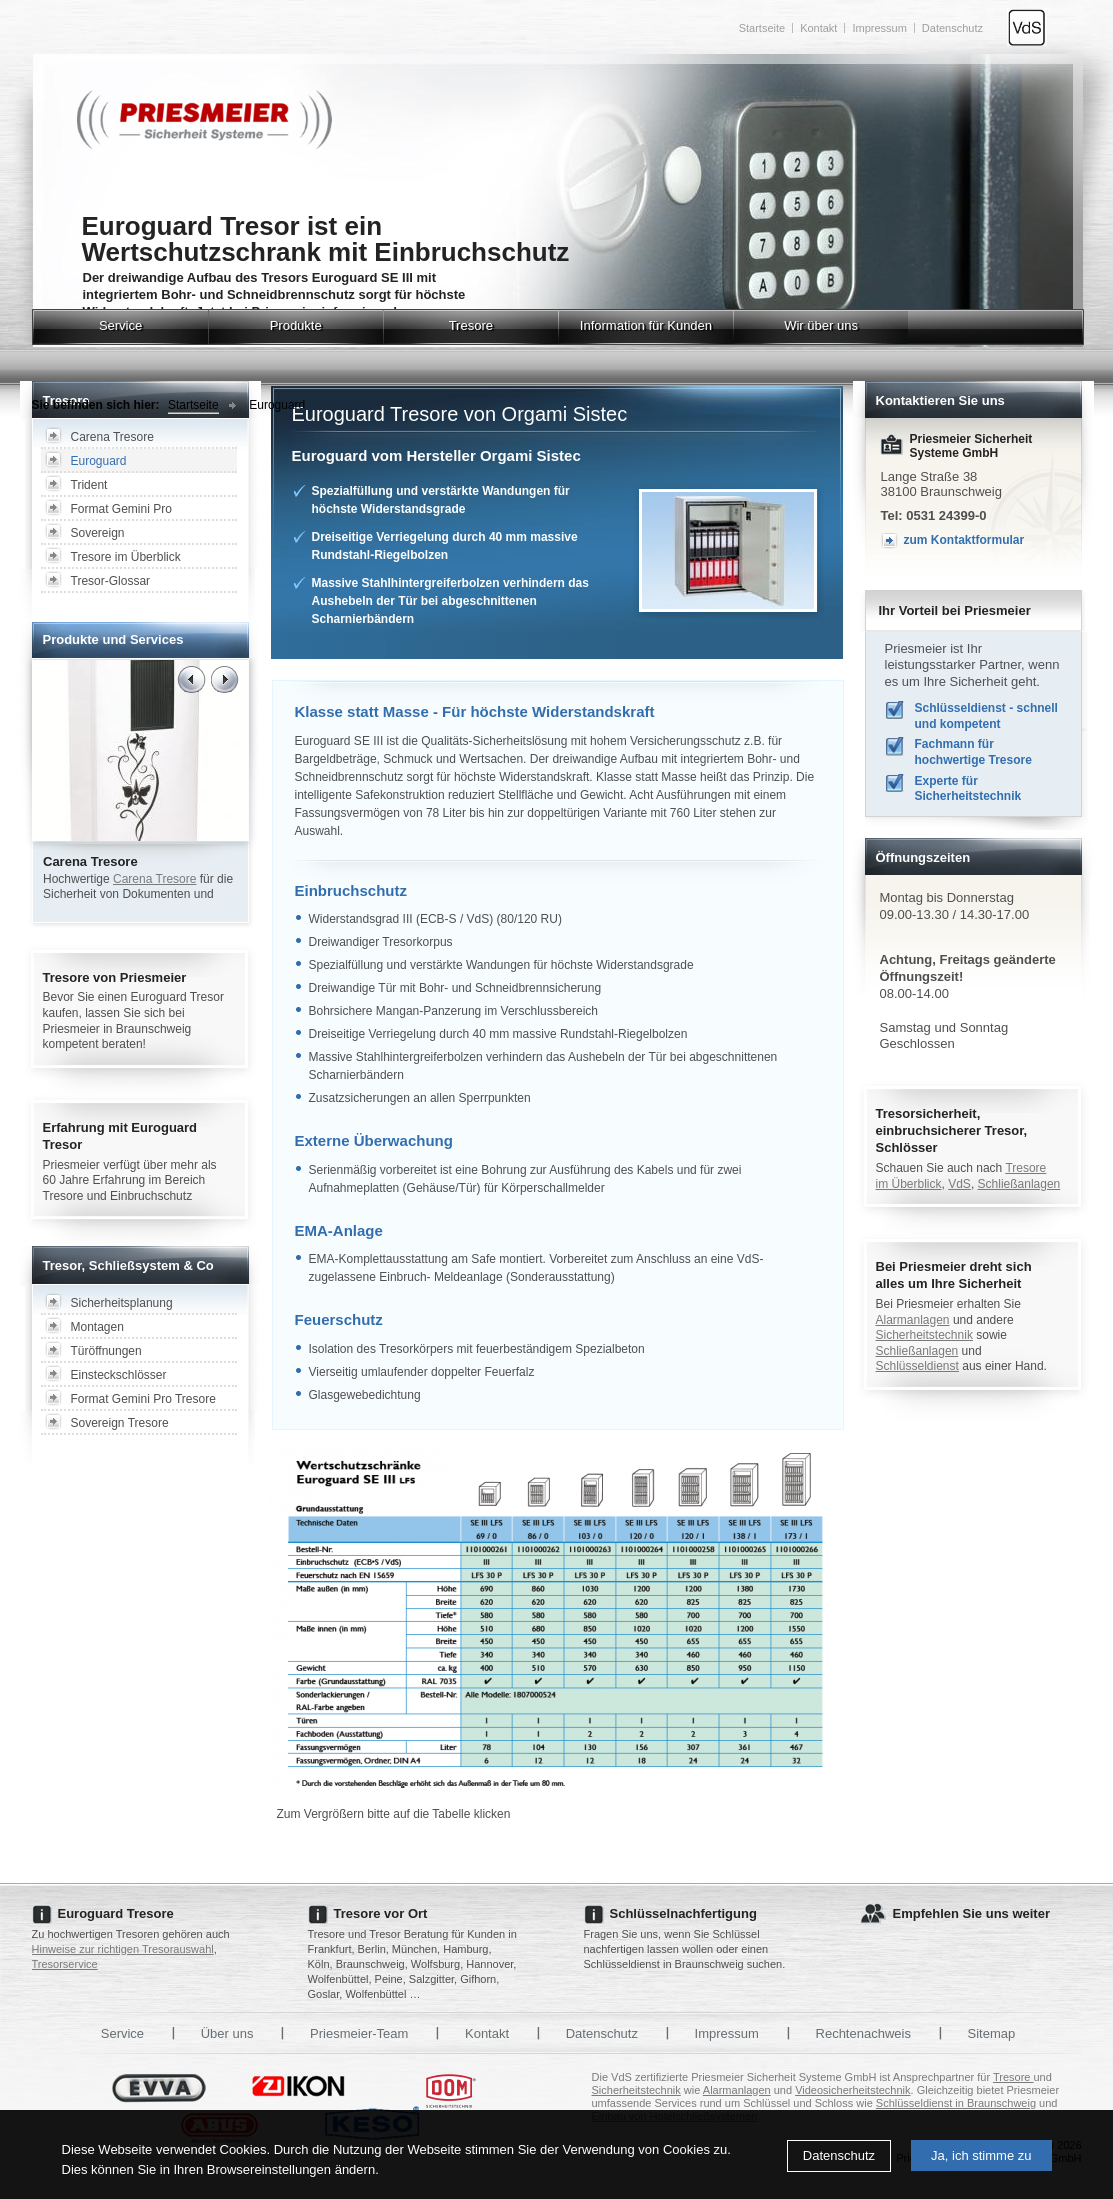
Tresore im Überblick (126, 557)
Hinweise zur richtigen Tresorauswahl (123, 1949)
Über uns (227, 2033)
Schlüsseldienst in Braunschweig (956, 2103)
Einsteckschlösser (119, 1375)
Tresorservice (65, 1964)
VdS (959, 1184)
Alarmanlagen (913, 1320)
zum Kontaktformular (964, 540)
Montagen (97, 1327)
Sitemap (992, 2033)
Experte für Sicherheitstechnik (968, 789)
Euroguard (277, 405)
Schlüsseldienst (917, 1366)
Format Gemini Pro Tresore (143, 1399)
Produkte (296, 325)
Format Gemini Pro (121, 509)
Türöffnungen (106, 1351)
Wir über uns (821, 325)
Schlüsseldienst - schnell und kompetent (986, 716)
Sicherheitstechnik (924, 1335)
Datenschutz (839, 2155)
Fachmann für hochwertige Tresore (973, 752)
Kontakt (818, 28)
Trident (89, 485)
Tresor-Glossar (111, 581)
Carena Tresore (112, 437)
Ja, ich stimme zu (981, 2155)
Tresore (471, 325)
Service (120, 325)
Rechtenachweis (863, 2033)
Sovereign (98, 533)
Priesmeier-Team (359, 2033)
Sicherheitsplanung (122, 1303)
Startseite (762, 28)
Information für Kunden (646, 325)
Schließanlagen (1019, 1184)
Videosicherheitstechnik (852, 2090)
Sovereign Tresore (120, 1423)
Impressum (879, 28)
